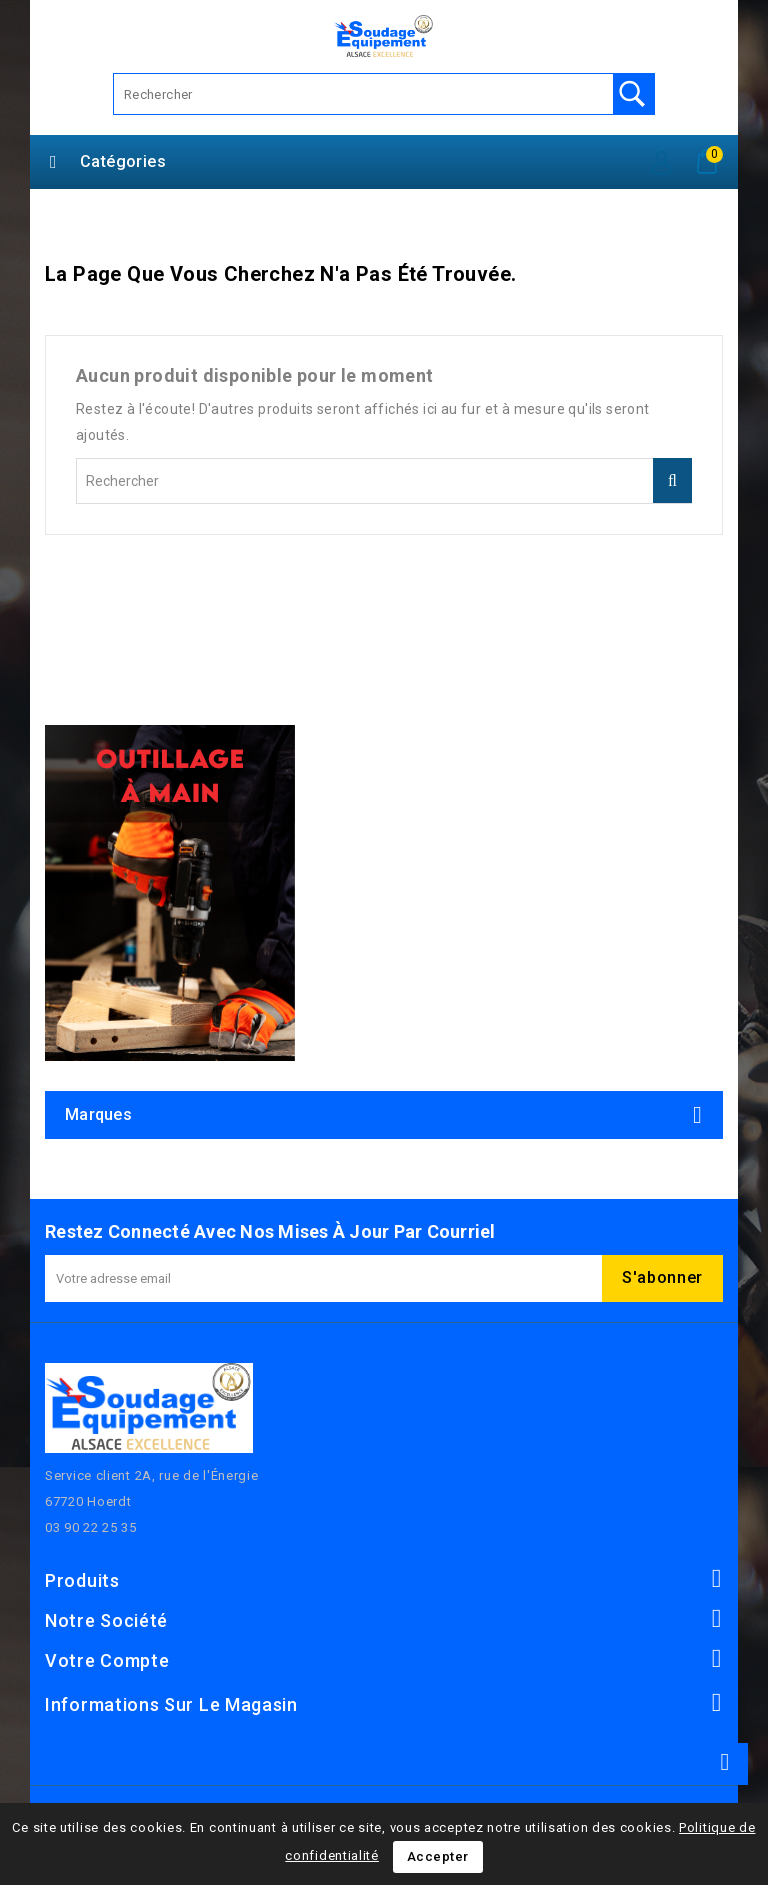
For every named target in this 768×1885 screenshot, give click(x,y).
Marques (98, 1114)
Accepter (438, 1856)
